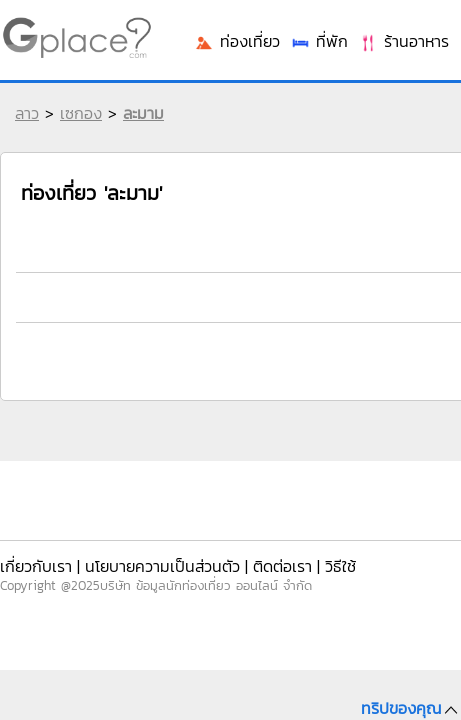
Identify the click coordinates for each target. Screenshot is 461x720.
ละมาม (143, 113)
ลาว (27, 113)
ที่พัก (319, 41)
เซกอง (81, 113)
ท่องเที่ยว (237, 41)
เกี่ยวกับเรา (36, 566)
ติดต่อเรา (282, 566)
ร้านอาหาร (403, 41)
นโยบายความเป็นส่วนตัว (162, 566)
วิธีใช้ (340, 566)
